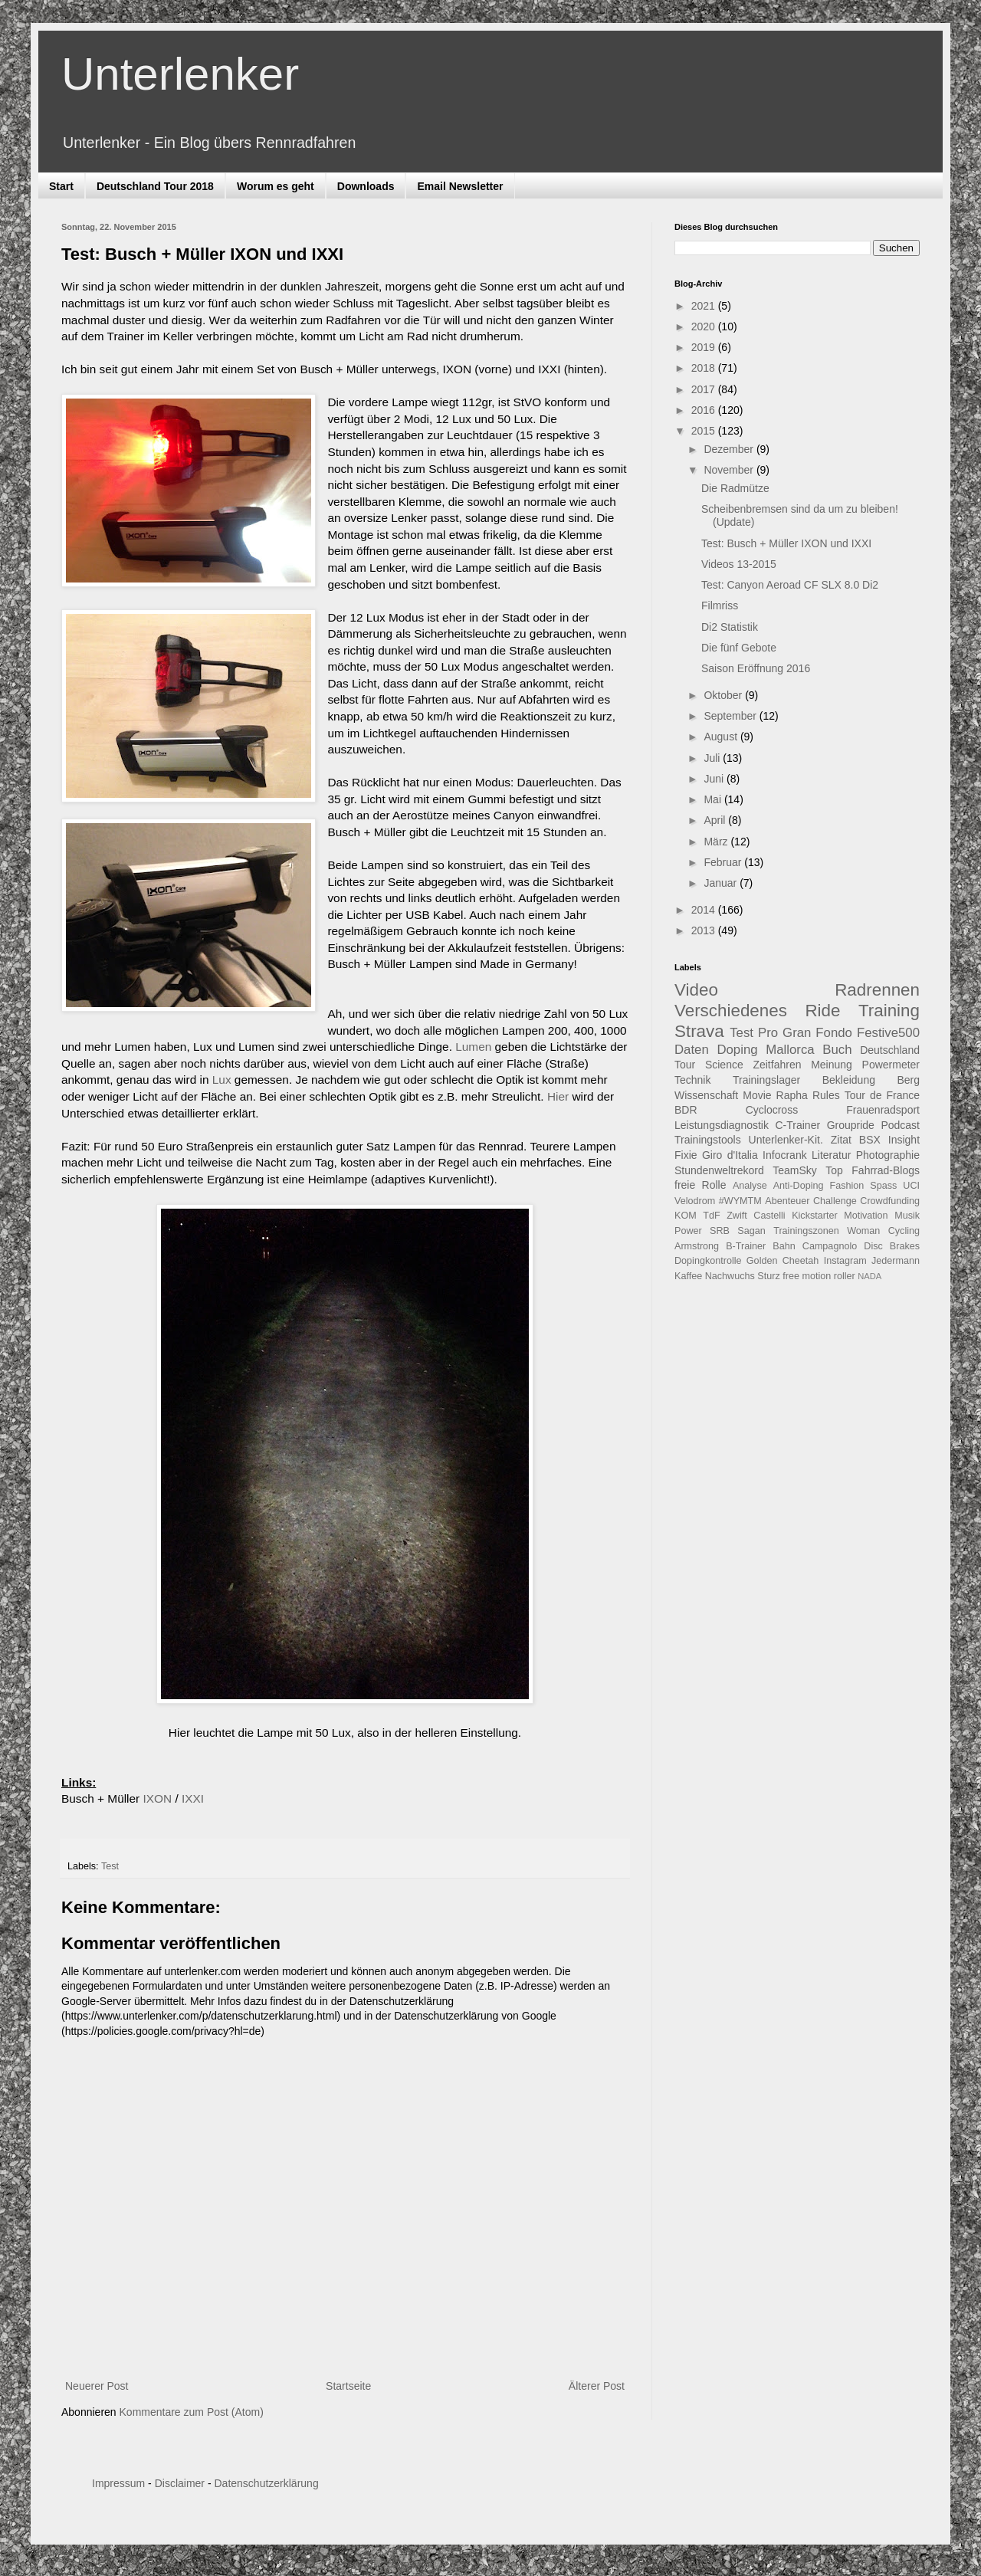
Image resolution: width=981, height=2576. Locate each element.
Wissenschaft (706, 1095)
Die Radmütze (735, 488)
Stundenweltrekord (719, 1170)
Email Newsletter (460, 186)
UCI (911, 1185)
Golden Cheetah (782, 1260)
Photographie (888, 1155)
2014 (704, 910)
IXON (157, 1798)
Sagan (751, 1231)
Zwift (737, 1215)
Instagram (845, 1260)
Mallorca (790, 1049)
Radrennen (877, 989)
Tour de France (882, 1095)
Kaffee (688, 1276)
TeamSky (795, 1170)
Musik (907, 1215)
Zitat (841, 1140)
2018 (704, 368)
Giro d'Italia (730, 1155)
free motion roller (819, 1276)
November (730, 470)
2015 (704, 431)
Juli (713, 758)
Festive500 (888, 1032)
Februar (724, 862)
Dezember (730, 449)
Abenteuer (787, 1201)
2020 (704, 326)
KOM (685, 1215)
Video (696, 989)
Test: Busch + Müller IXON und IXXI (786, 543)
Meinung (831, 1064)
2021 (704, 306)
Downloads (366, 186)
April (716, 820)
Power (688, 1231)
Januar (722, 883)
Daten (691, 1049)
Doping (737, 1049)
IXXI (193, 1798)
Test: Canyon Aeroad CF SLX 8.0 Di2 (789, 585)
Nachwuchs (730, 1276)
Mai (713, 799)
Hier (558, 1096)
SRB (720, 1231)
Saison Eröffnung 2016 (755, 668)
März (717, 841)
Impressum (118, 2483)
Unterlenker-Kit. (786, 1140)
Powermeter (891, 1064)
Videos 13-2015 (738, 564)
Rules (826, 1095)
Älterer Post (597, 2386)
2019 (704, 347)
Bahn (784, 1246)
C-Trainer (798, 1125)
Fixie (685, 1155)
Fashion (847, 1185)
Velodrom (694, 1201)
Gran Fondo (817, 1032)
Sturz (768, 1276)
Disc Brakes (892, 1246)
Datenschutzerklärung (266, 2483)
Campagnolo (829, 1246)
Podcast (900, 1125)
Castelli (769, 1215)
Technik (692, 1080)
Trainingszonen (806, 1231)
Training (889, 1010)
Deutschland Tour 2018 (155, 186)
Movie (757, 1095)
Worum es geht (275, 186)
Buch (836, 1049)
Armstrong (696, 1246)
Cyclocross (772, 1110)
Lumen (473, 1046)
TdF (711, 1215)
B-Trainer (746, 1246)
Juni (715, 779)
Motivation (865, 1215)
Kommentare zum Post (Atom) (192, 2412)
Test (110, 1866)
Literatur (831, 1155)
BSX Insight (889, 1140)
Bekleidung (848, 1080)
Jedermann (895, 1260)
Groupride (850, 1125)
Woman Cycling (883, 1231)
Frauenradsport (883, 1110)
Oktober (724, 695)
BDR (685, 1110)
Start (61, 186)
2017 (704, 389)
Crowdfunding (890, 1201)
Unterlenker (180, 74)
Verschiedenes (730, 1010)
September (731, 716)
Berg (908, 1080)
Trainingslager (766, 1080)
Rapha (792, 1095)
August (722, 736)
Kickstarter (814, 1215)
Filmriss (719, 605)
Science (724, 1064)
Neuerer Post (96, 2386)
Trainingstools (707, 1140)
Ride (822, 1010)
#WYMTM (740, 1201)
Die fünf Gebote (738, 648)
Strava (699, 1031)
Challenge (835, 1201)
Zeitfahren (777, 1064)
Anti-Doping (798, 1185)
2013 (704, 930)
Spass (883, 1185)
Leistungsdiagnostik (721, 1125)
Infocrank (785, 1155)
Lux (221, 1079)
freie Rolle (700, 1185)
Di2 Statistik (729, 627)
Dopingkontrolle (708, 1260)
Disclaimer (180, 2483)
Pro (768, 1032)
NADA (869, 1276)
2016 (704, 410)
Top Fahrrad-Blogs (872, 1170)
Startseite (348, 2386)
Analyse (750, 1185)
